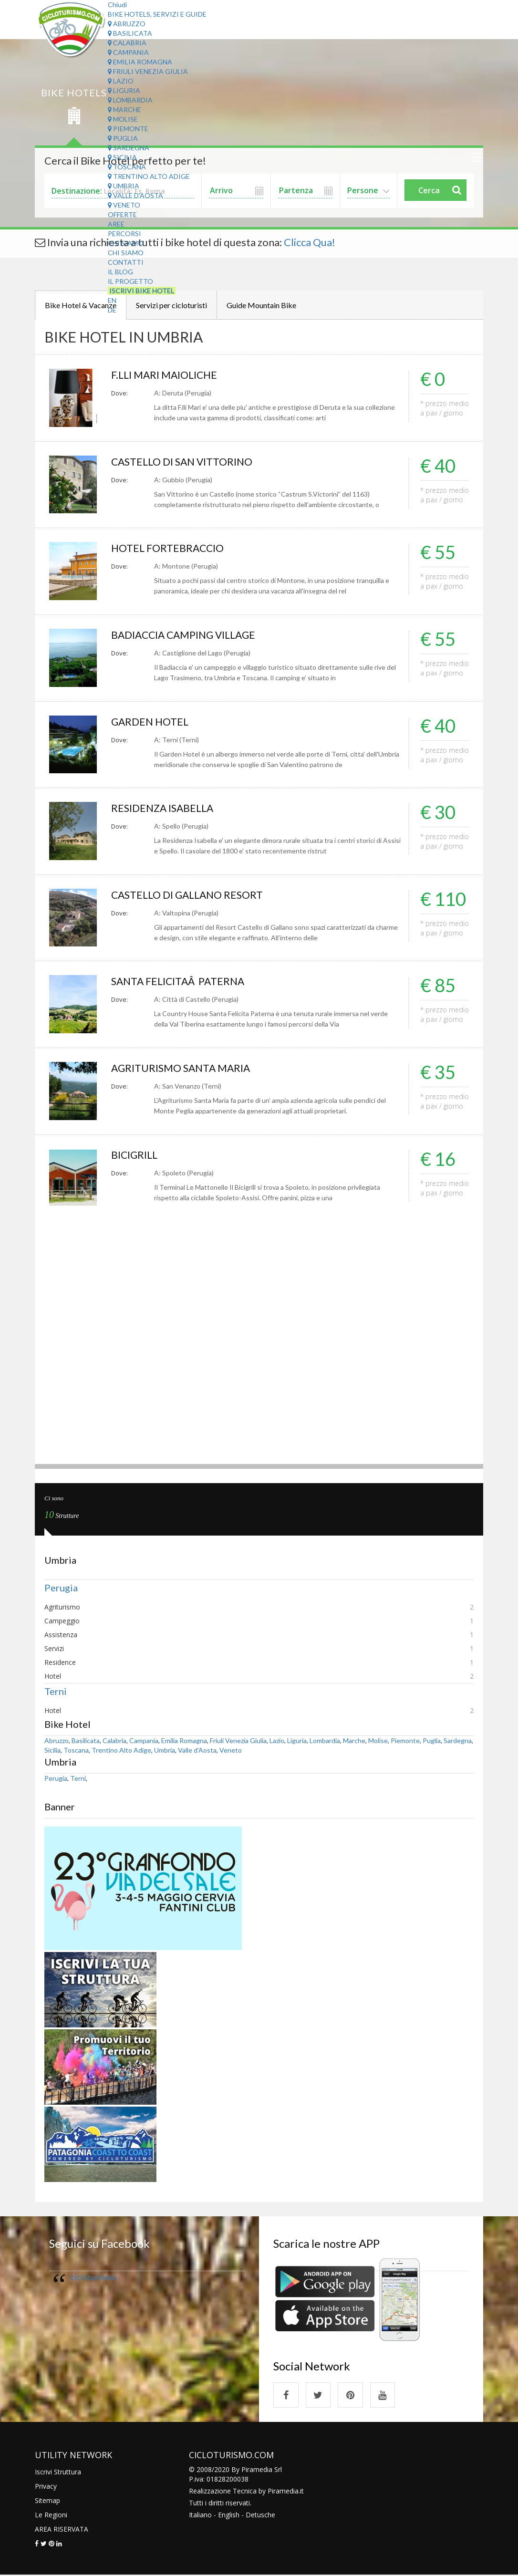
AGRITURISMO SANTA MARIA (182, 1067)
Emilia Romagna (140, 62)
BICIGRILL (135, 1154)
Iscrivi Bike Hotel (142, 291)
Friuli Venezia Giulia (148, 71)
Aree (116, 224)
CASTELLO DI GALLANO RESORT (190, 894)
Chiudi (117, 4)
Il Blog (120, 272)
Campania (128, 52)
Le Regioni (51, 2515)
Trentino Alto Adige (149, 176)
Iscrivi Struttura (58, 2472)
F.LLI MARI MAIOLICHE (165, 374)
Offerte (122, 214)
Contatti (126, 262)
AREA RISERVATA (61, 2529)
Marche (124, 109)
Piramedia (283, 2491)
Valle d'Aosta (135, 195)
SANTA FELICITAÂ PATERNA (180, 981)
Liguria (124, 90)
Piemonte (128, 129)
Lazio (121, 81)
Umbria (123, 186)
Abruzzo (126, 24)
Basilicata (130, 33)
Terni (55, 1691)
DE (112, 310)
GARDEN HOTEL (151, 721)
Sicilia (122, 157)
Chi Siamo (126, 243)
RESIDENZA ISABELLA (164, 807)
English (228, 2515)
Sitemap (47, 2501)
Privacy (46, 2487)
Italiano (200, 2515)
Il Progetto (130, 281)
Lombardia (130, 100)
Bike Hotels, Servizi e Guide (157, 14)
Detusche (260, 2515)
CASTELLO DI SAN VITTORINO (184, 461)
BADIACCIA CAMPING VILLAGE (186, 634)
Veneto (124, 205)
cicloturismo (93, 2277)
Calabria (127, 43)
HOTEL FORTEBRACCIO (168, 547)
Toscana (127, 167)
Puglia (123, 138)
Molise (123, 119)
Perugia (61, 1587)
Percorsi (124, 233)
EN (112, 300)
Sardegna (128, 148)
